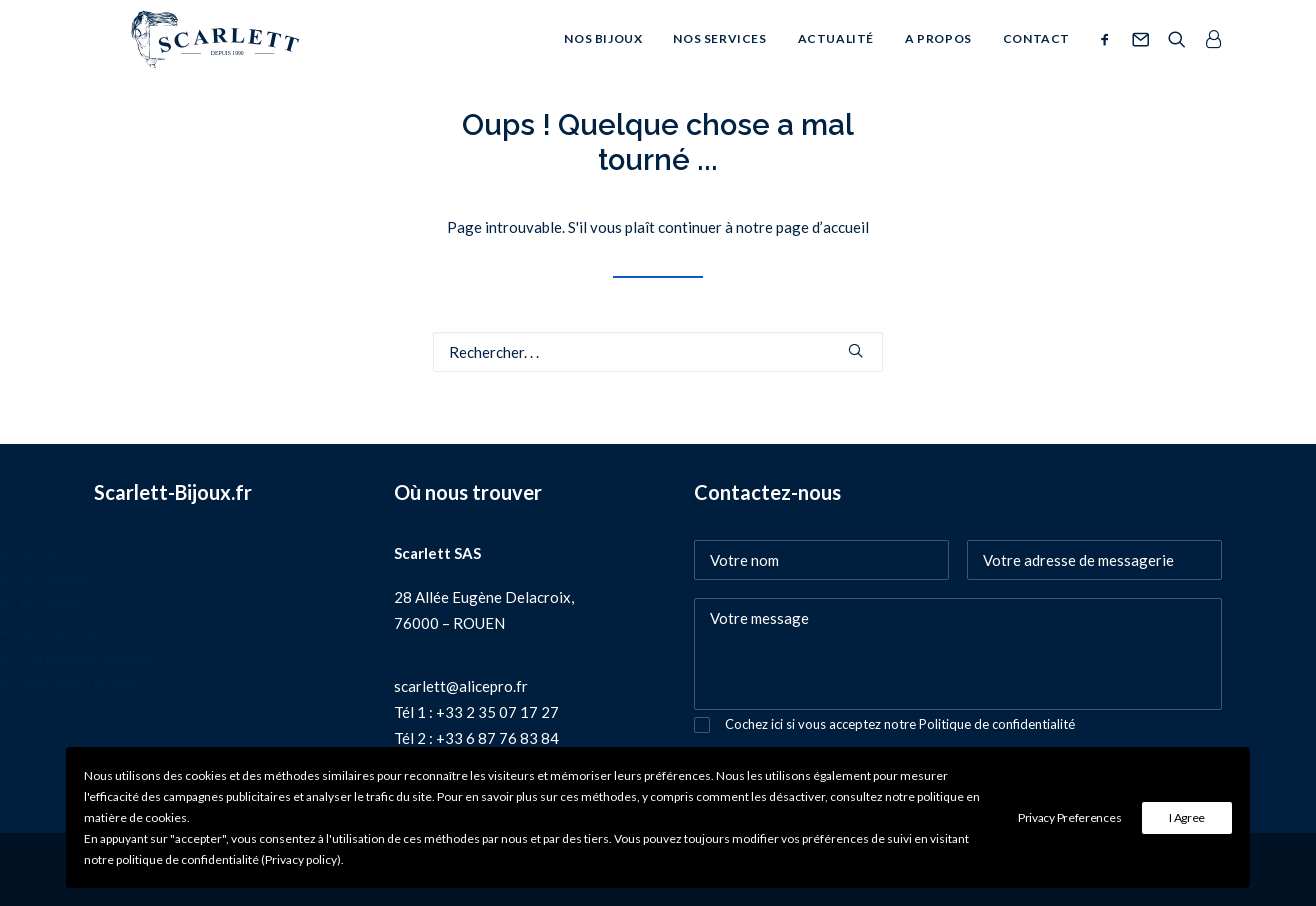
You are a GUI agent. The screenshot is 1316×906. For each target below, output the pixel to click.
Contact (1036, 57)
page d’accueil (822, 227)
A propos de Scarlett (184, 658)
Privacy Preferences (1069, 817)
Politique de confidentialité (997, 724)
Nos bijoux (603, 57)
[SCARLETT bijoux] (208, 58)
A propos (938, 57)
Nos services (719, 57)
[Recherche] (1177, 58)
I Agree (1187, 817)
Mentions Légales (176, 684)
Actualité (836, 57)
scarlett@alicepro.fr (461, 686)
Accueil (141, 553)
